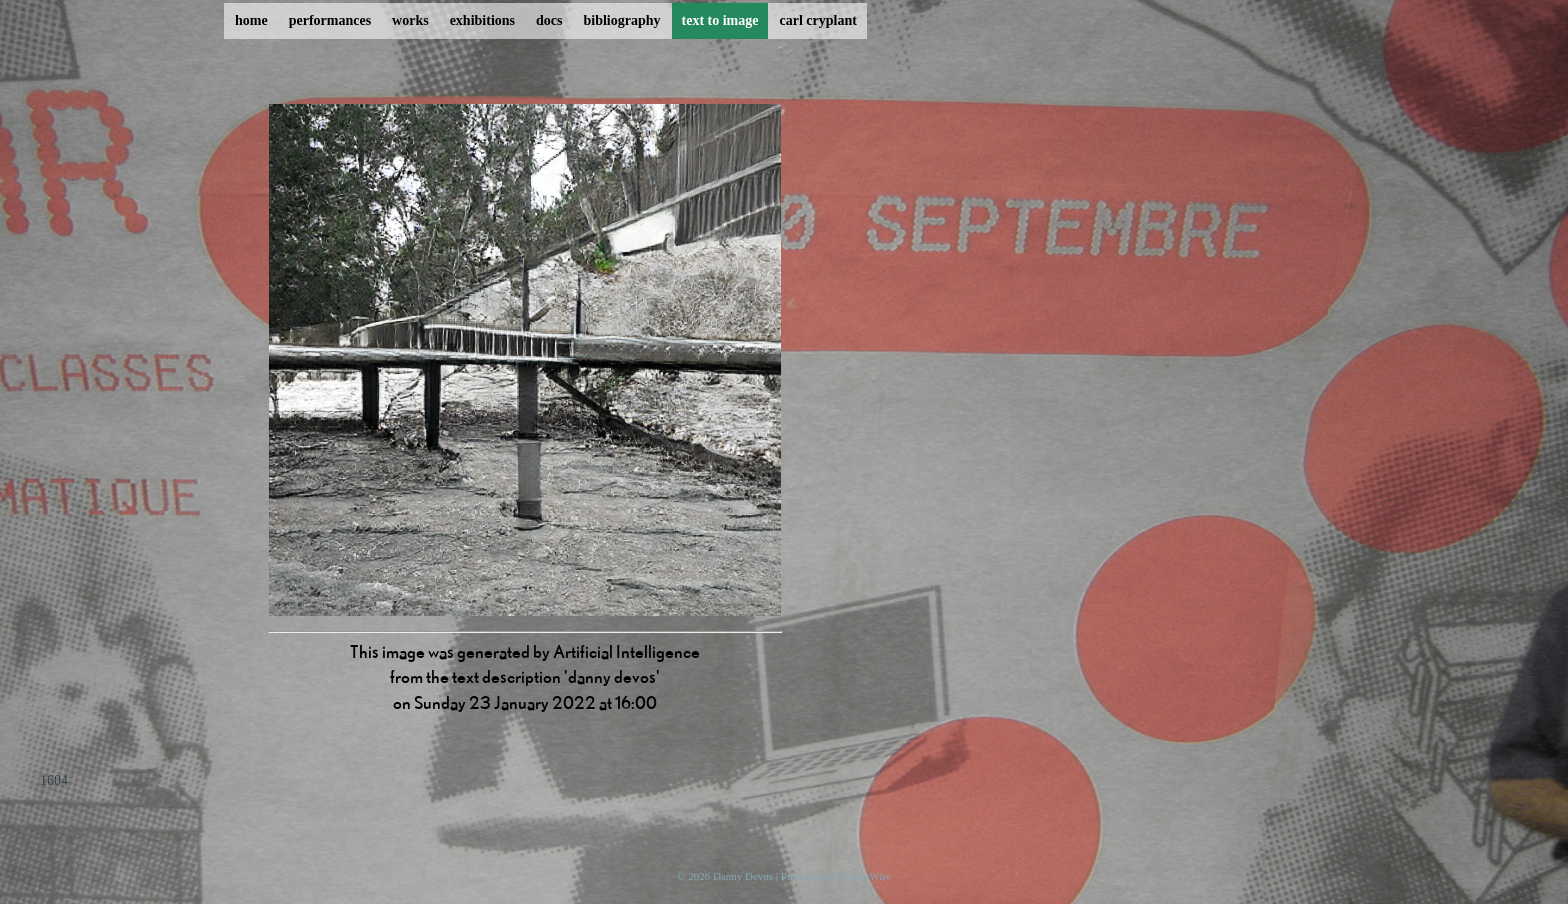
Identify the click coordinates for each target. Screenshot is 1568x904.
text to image (720, 20)
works (410, 20)
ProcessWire (863, 876)
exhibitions (482, 20)
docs (549, 20)
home (251, 20)
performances (330, 20)
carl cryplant (817, 20)
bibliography (621, 20)
